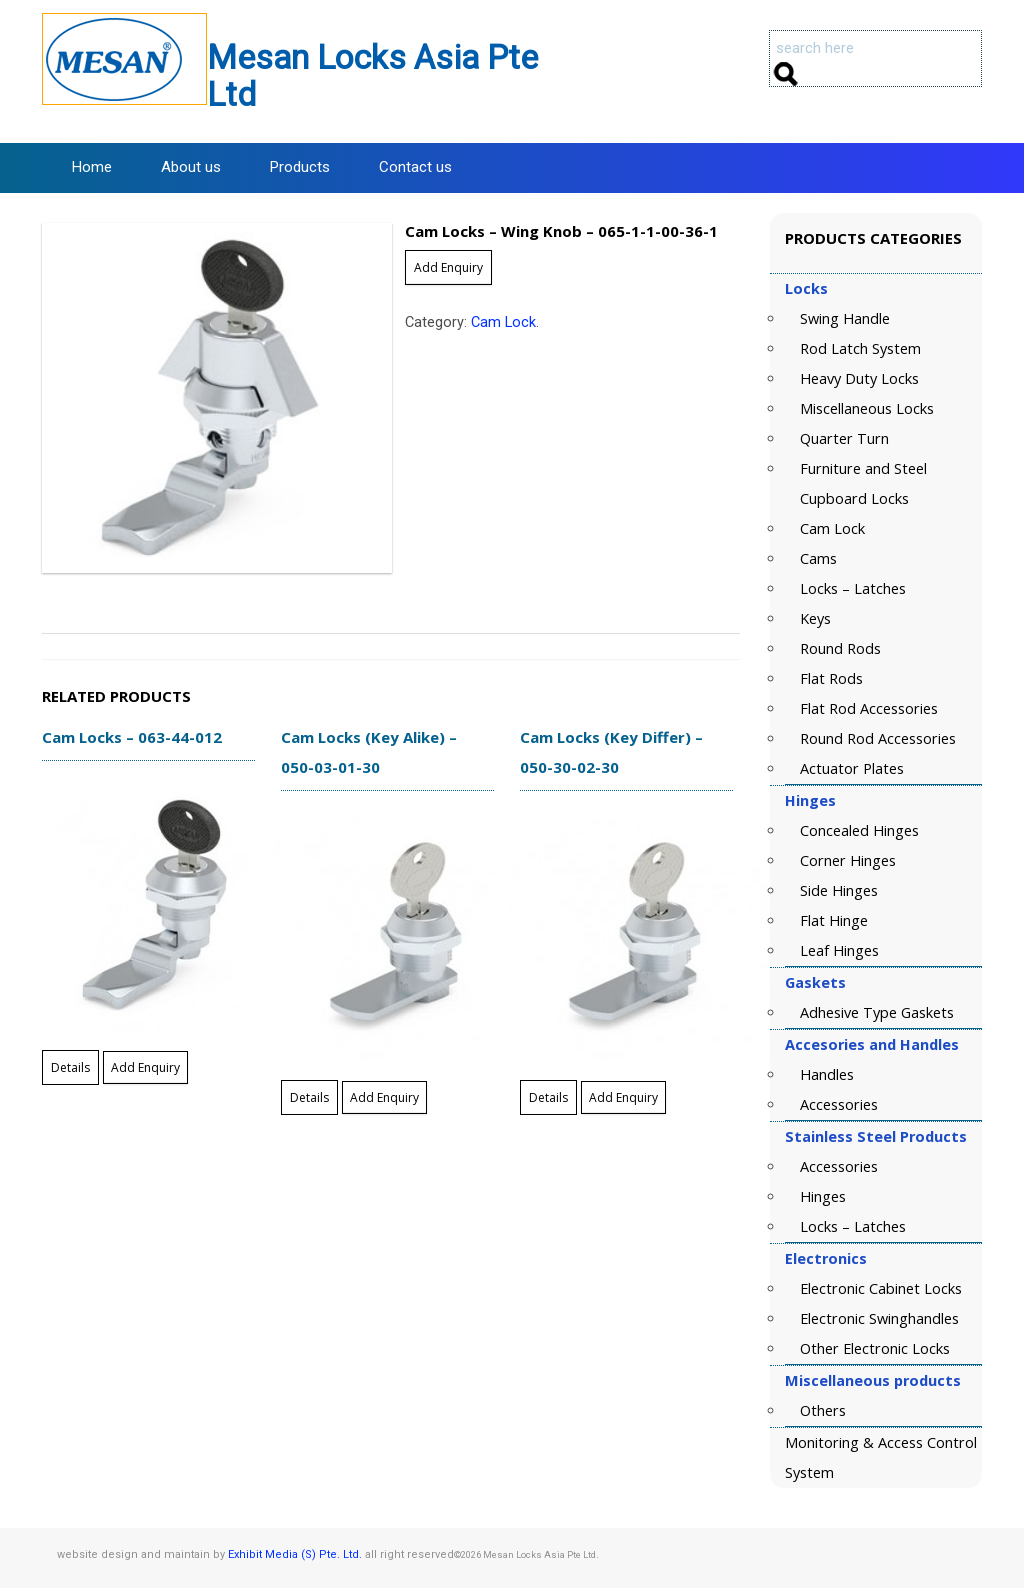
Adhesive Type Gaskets (877, 1012)
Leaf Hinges (839, 950)
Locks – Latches (853, 588)
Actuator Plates (852, 768)
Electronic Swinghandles (879, 1318)
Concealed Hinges (859, 830)
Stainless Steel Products (876, 1136)
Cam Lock (503, 322)
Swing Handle (845, 318)
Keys (815, 618)
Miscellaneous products (873, 1380)
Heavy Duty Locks (859, 378)
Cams (818, 558)
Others (823, 1410)
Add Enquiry (448, 267)
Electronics (826, 1258)
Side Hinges (839, 890)
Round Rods (840, 648)
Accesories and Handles (872, 1044)
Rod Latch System (860, 348)
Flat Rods (831, 678)
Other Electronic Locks (875, 1348)
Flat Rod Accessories (869, 708)
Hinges (810, 800)
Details (70, 1067)
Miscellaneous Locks (867, 408)
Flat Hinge (834, 920)
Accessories (839, 1104)
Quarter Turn (844, 438)
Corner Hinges (848, 860)
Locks (806, 288)
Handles (827, 1074)
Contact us (415, 167)
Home (92, 167)
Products (300, 167)
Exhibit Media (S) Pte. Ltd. (295, 1554)
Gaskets (815, 982)
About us (191, 167)
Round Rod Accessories (878, 738)
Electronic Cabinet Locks (881, 1288)
